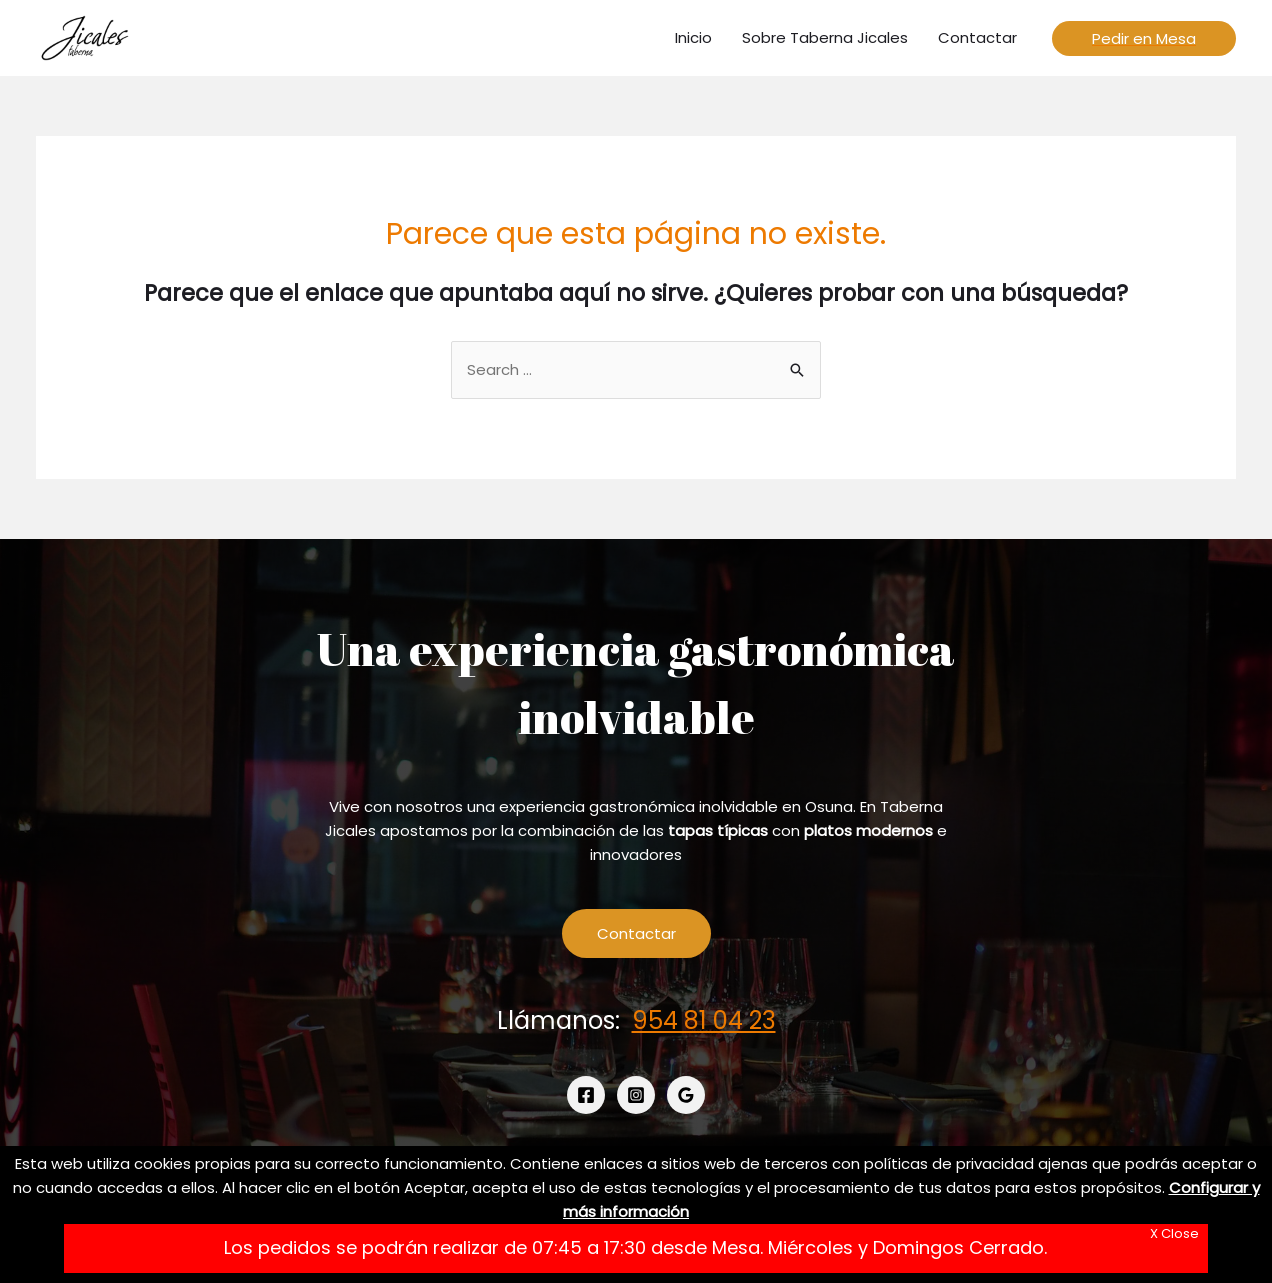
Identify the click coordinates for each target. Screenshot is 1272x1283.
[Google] (686, 1095)
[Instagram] (636, 1095)
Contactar (636, 933)
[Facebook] (586, 1095)
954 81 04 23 (704, 1020)
